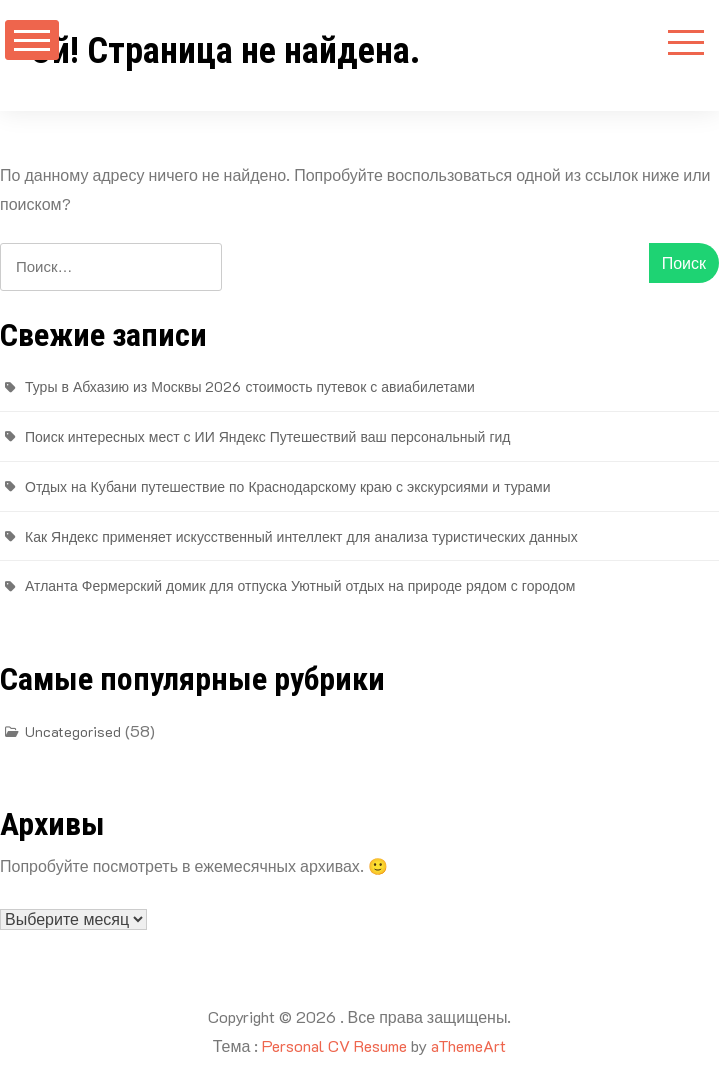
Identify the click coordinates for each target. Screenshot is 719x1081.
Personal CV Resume (334, 1045)
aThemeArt (468, 1045)
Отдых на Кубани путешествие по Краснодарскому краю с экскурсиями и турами (288, 486)
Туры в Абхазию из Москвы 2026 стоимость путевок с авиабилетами (250, 386)
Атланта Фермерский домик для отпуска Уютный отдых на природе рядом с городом (300, 585)
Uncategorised (73, 731)
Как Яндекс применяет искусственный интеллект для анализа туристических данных (301, 536)
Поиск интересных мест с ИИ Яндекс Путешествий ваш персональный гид (267, 436)
